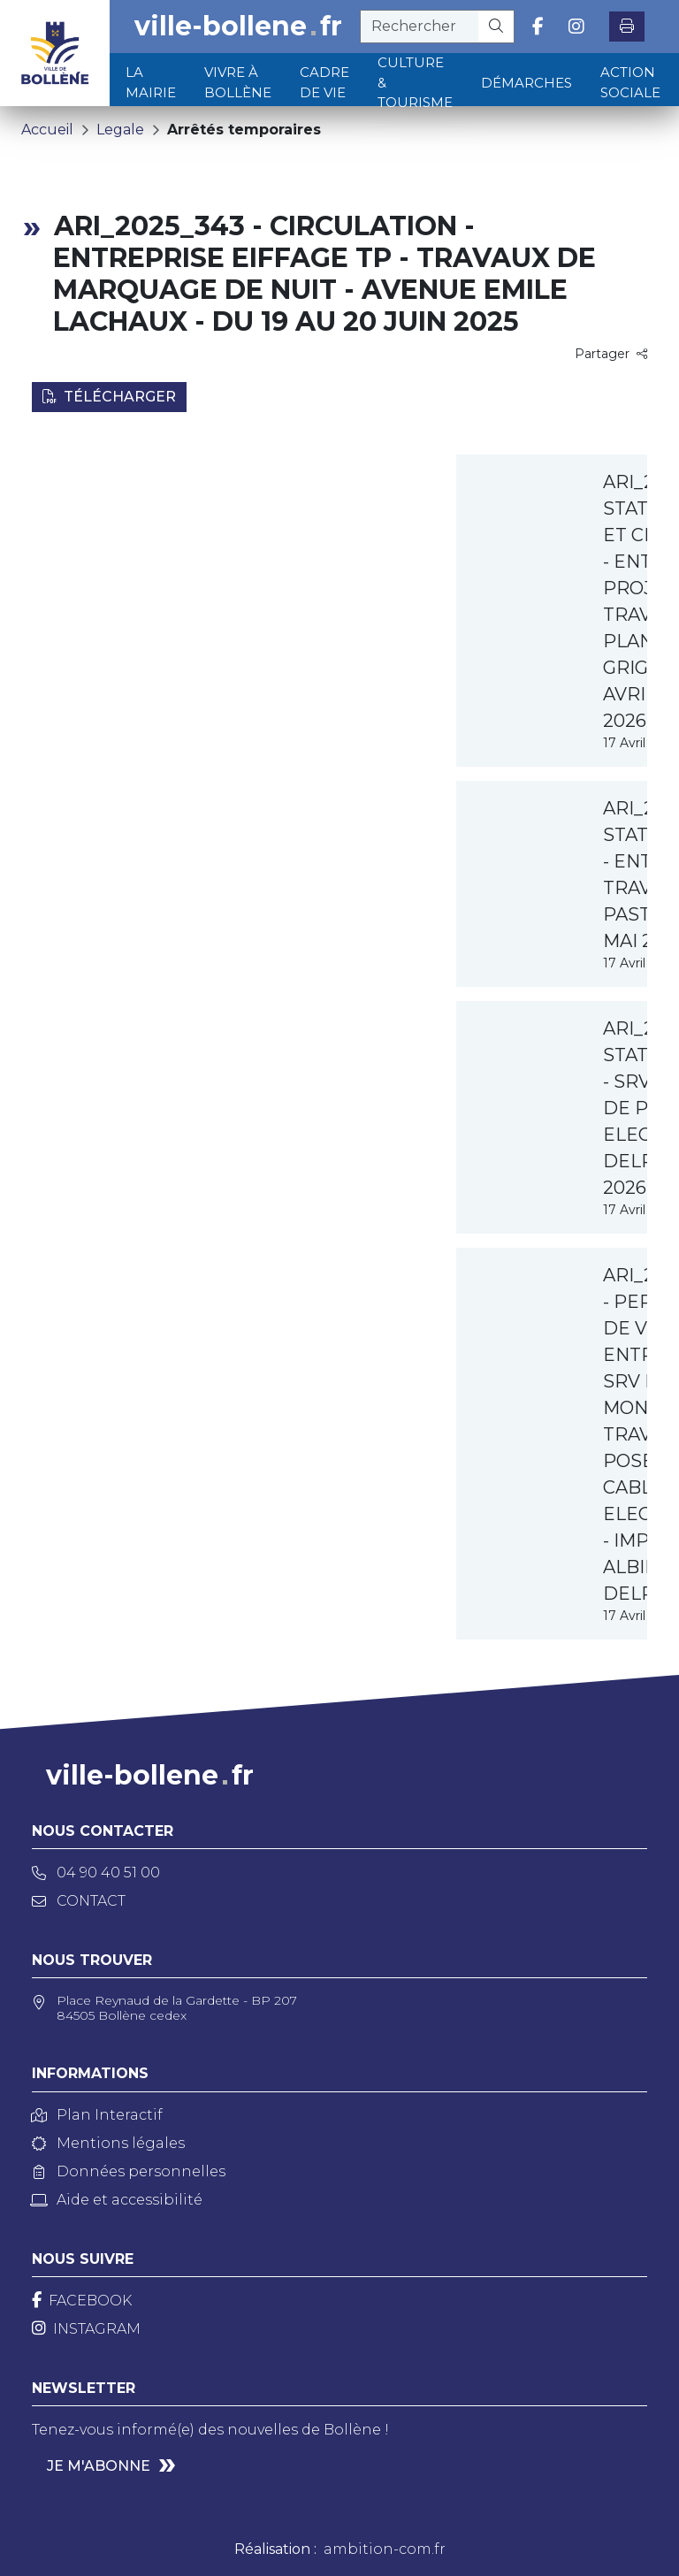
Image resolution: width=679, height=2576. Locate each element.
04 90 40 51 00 (96, 1872)
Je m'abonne (98, 2466)
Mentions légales (108, 2143)
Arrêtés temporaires (244, 129)
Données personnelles (128, 2171)
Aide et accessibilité (117, 2199)
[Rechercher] (496, 26)
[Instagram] (86, 2328)
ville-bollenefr (238, 26)
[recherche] (419, 26)
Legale (120, 129)
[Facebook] (82, 2300)
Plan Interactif (97, 2114)
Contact (79, 1900)
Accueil (47, 129)
